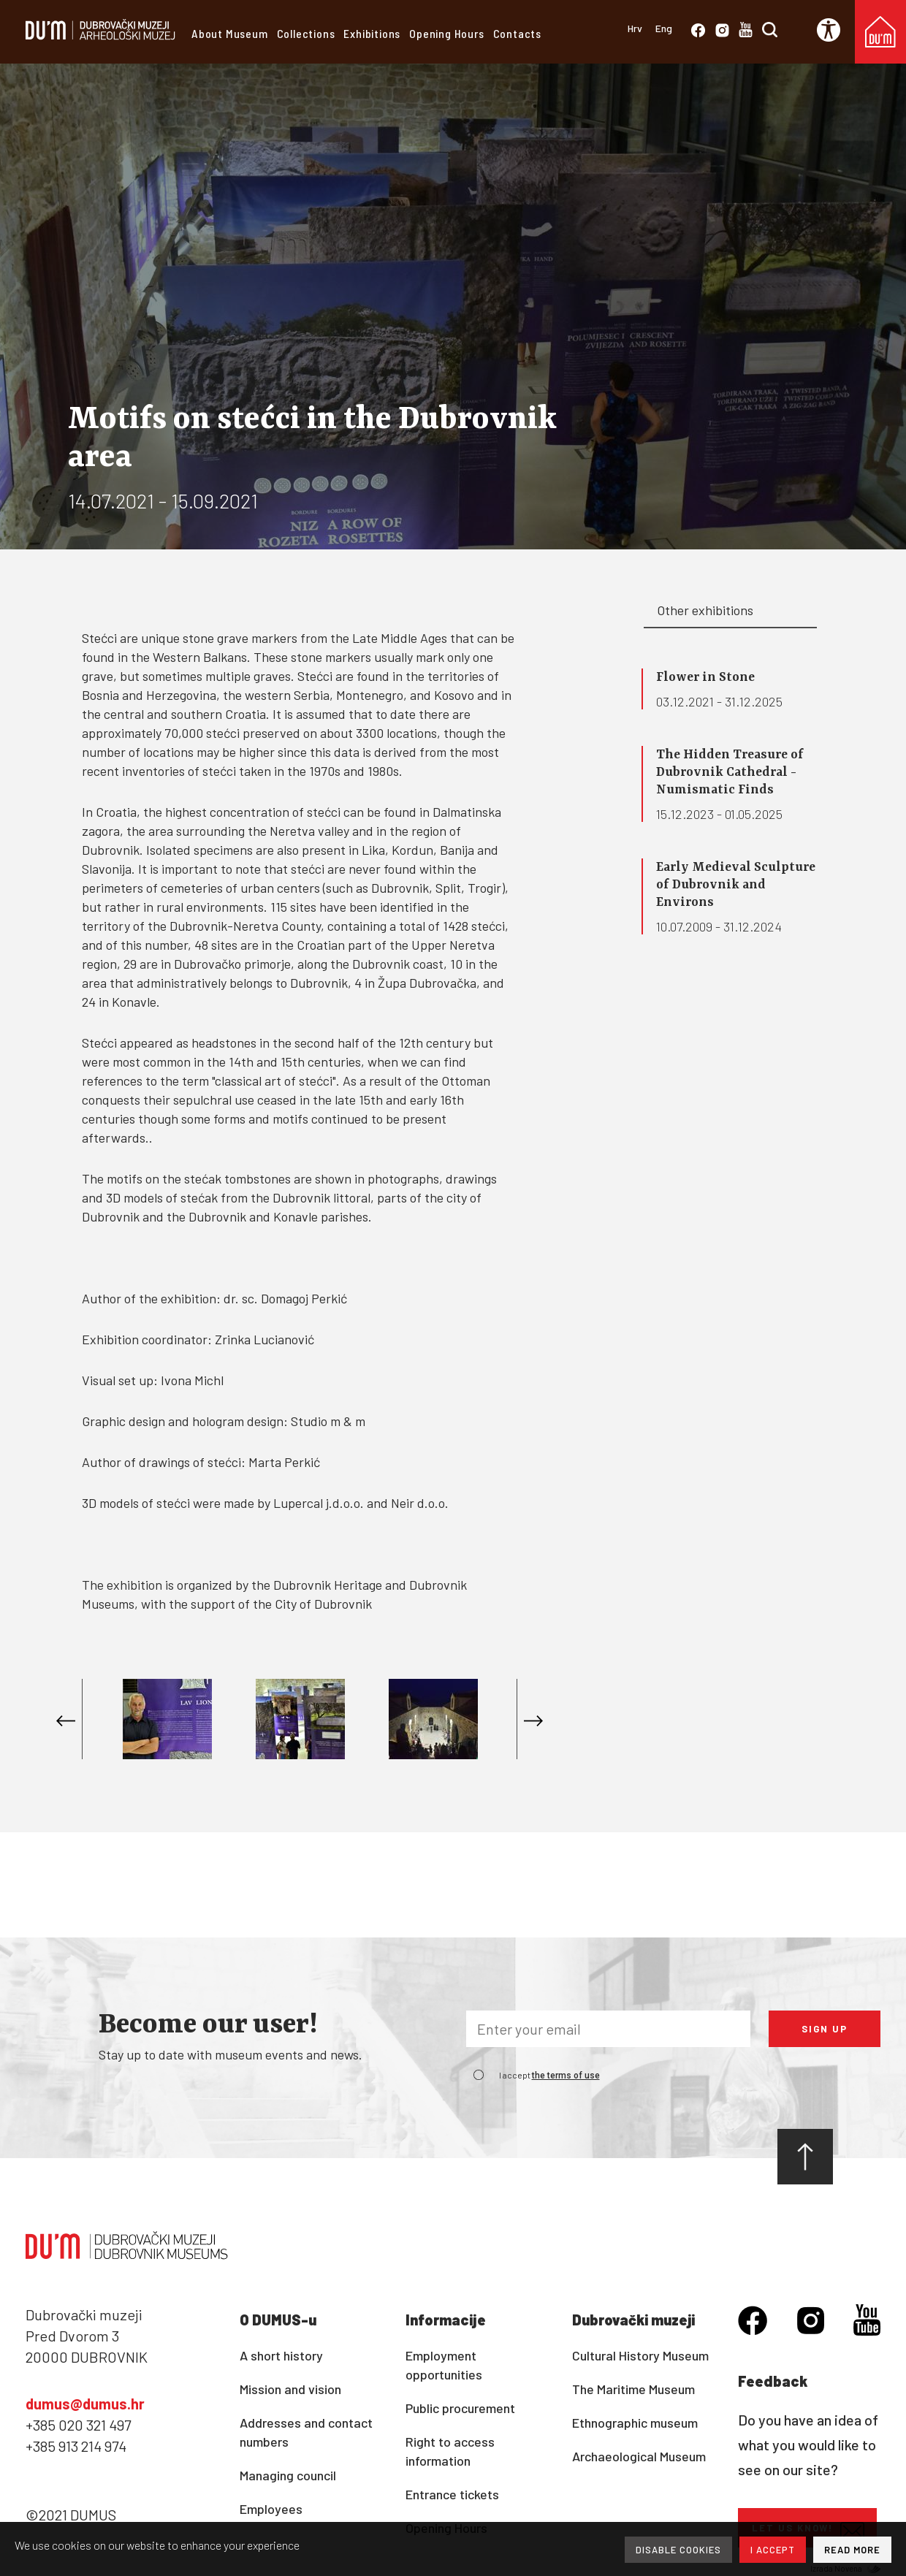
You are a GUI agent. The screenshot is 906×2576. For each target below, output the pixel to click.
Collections (306, 33)
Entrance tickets (452, 2494)
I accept (549, 2075)
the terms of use (566, 2075)
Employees (271, 2509)
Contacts (517, 33)
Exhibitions (371, 33)
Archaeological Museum (639, 2456)
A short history (281, 2355)
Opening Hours (446, 33)
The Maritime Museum (633, 2389)
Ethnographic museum (635, 2423)
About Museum (229, 33)
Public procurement (460, 2408)
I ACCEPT (772, 2550)
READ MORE (852, 2550)
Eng (663, 28)
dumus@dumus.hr (85, 2403)
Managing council (288, 2475)
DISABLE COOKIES (678, 2550)
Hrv (635, 28)
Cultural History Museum (640, 2355)
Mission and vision (290, 2389)
